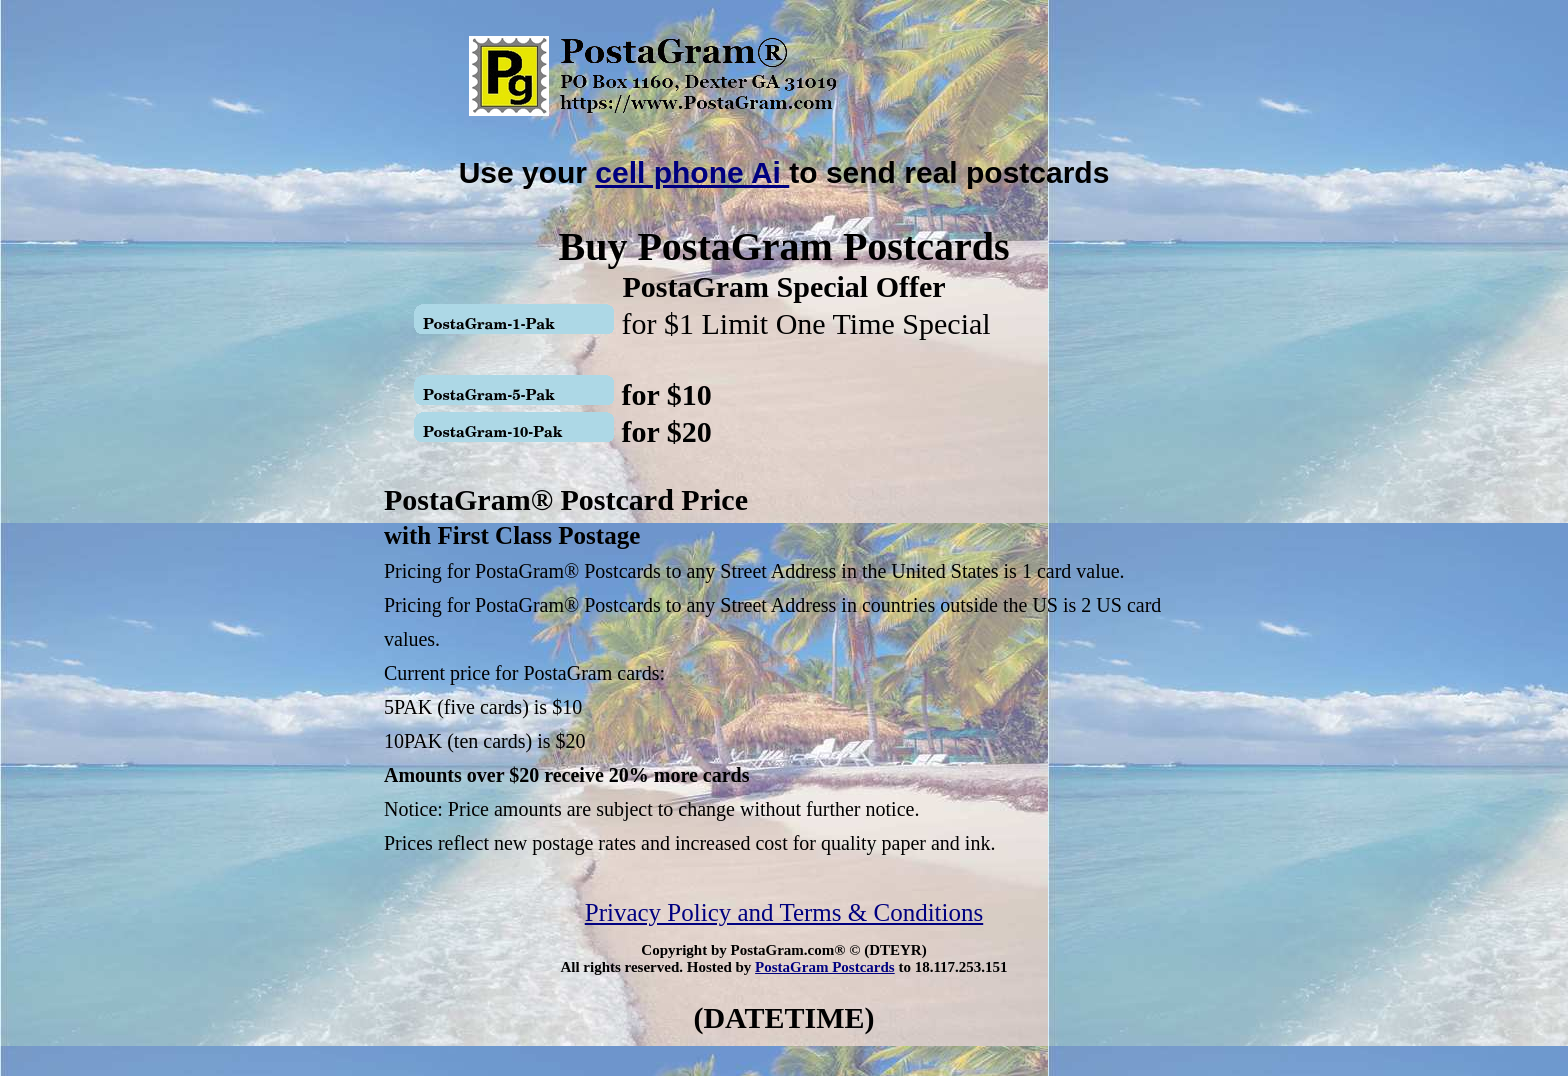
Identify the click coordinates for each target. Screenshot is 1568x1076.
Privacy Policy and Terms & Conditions (784, 912)
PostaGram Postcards (825, 967)
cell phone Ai (692, 172)
